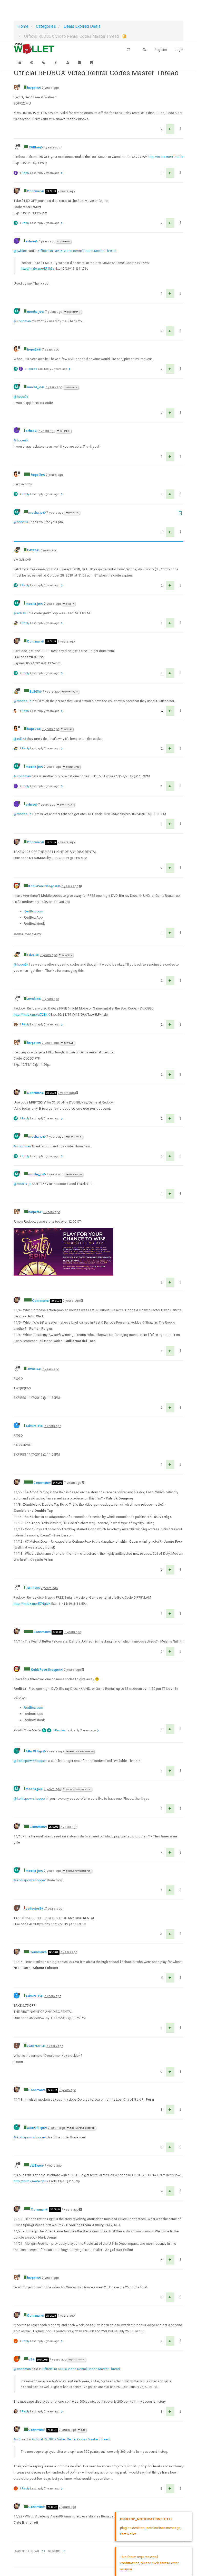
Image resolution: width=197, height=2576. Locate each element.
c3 (30, 2318)
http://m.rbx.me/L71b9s (165, 157)
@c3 (81, 2389)
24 (72, 2541)
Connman (34, 191)
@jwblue (20, 251)
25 (84, 2541)
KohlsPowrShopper (42, 886)
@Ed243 (68, 604)
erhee (30, 241)
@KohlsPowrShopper (79, 1710)
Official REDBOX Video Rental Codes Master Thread (77, 251)
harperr (32, 88)
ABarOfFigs (34, 1710)
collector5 (33, 1867)
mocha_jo (34, 312)
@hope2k (70, 387)
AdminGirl (33, 1384)
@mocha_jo (69, 692)
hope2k (32, 349)
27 (109, 2541)
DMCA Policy (98, 2557)
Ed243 (31, 550)
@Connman (72, 312)
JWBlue (34, 147)
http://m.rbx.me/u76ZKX (32, 1014)
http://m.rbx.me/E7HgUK (32, 1562)
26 (96, 2541)
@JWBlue (63, 241)
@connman (22, 321)
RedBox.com (33, 911)
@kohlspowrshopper (30, 1719)
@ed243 (20, 613)
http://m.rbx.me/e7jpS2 (31, 2140)
